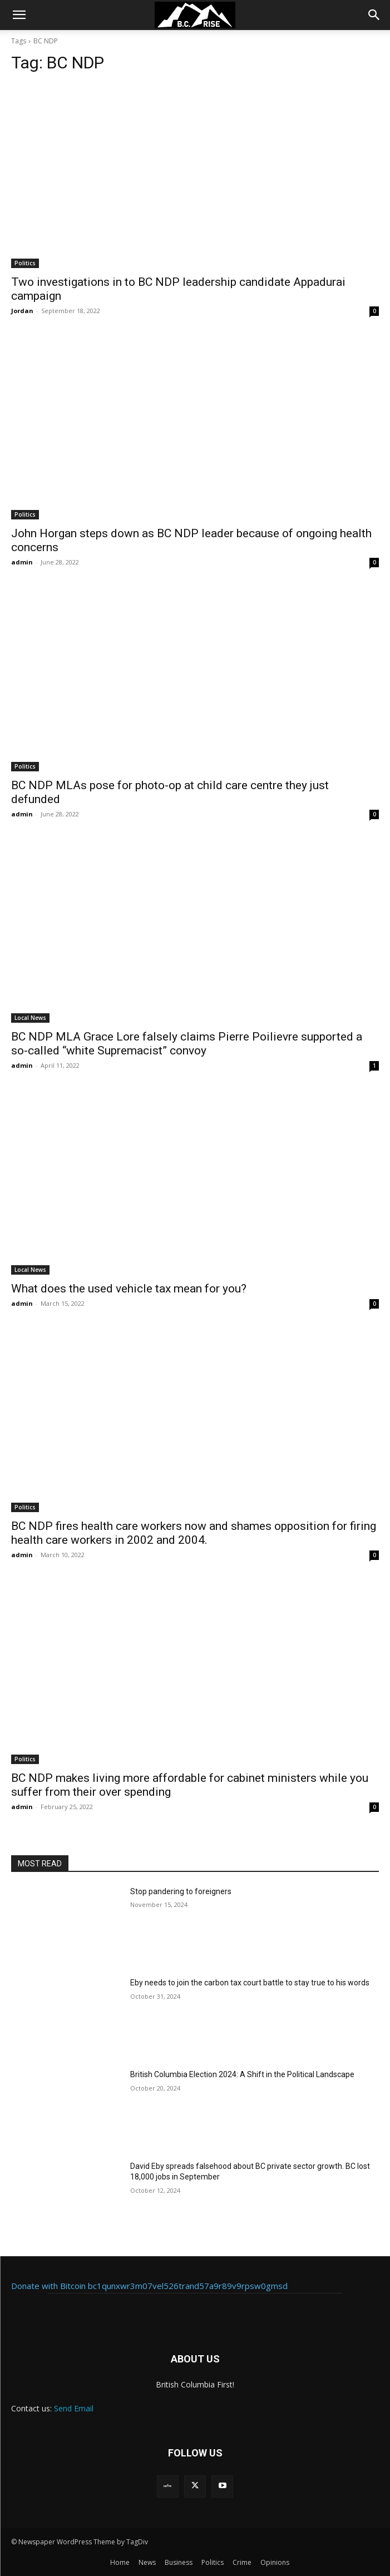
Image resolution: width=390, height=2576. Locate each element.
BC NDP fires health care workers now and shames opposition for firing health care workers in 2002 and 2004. (193, 1533)
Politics (25, 263)
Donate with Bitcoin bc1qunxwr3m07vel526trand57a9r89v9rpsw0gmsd (149, 2285)
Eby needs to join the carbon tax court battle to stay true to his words (249, 1982)
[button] (19, 15)
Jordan (22, 310)
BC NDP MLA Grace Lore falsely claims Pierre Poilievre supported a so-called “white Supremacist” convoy (186, 1043)
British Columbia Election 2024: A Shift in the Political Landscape (242, 2074)
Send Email (73, 2408)
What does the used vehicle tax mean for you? (128, 1288)
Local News (30, 1018)
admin (22, 562)
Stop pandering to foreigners (180, 1891)
